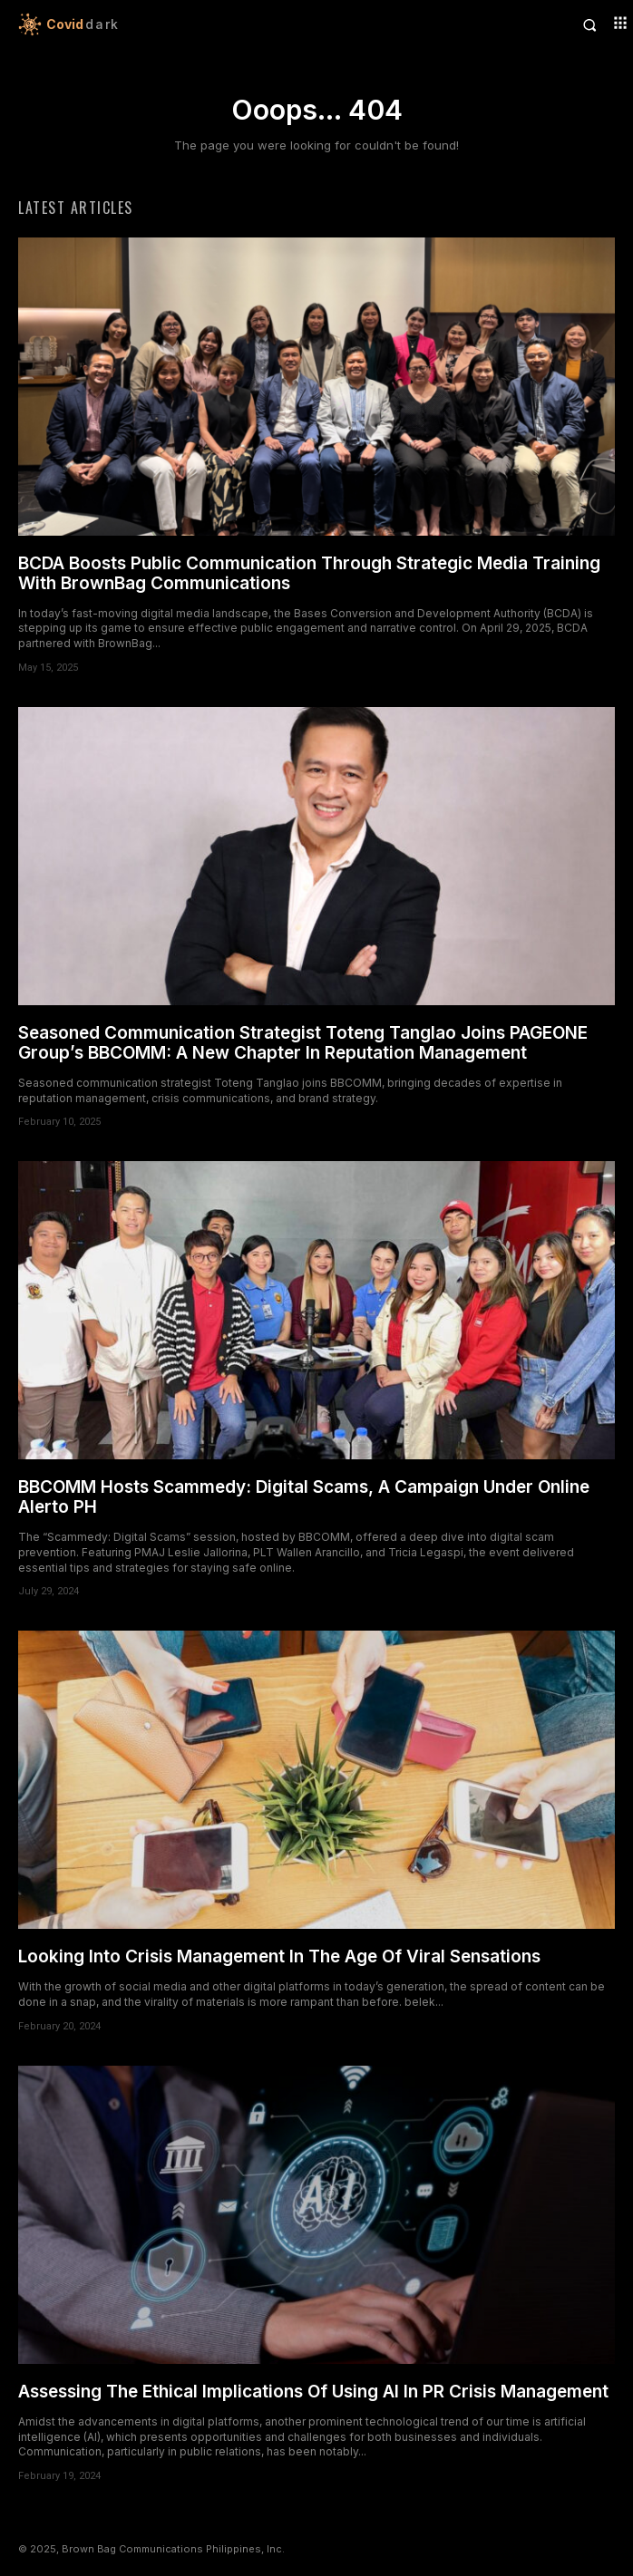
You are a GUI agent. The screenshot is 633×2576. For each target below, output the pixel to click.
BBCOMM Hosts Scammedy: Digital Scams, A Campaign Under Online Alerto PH (303, 1497)
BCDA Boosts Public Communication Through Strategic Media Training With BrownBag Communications (309, 573)
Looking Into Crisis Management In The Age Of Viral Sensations (279, 1956)
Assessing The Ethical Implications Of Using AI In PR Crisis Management (313, 2391)
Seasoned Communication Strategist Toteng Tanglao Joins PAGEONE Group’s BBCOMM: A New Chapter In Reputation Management (303, 1042)
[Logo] (167, 24)
